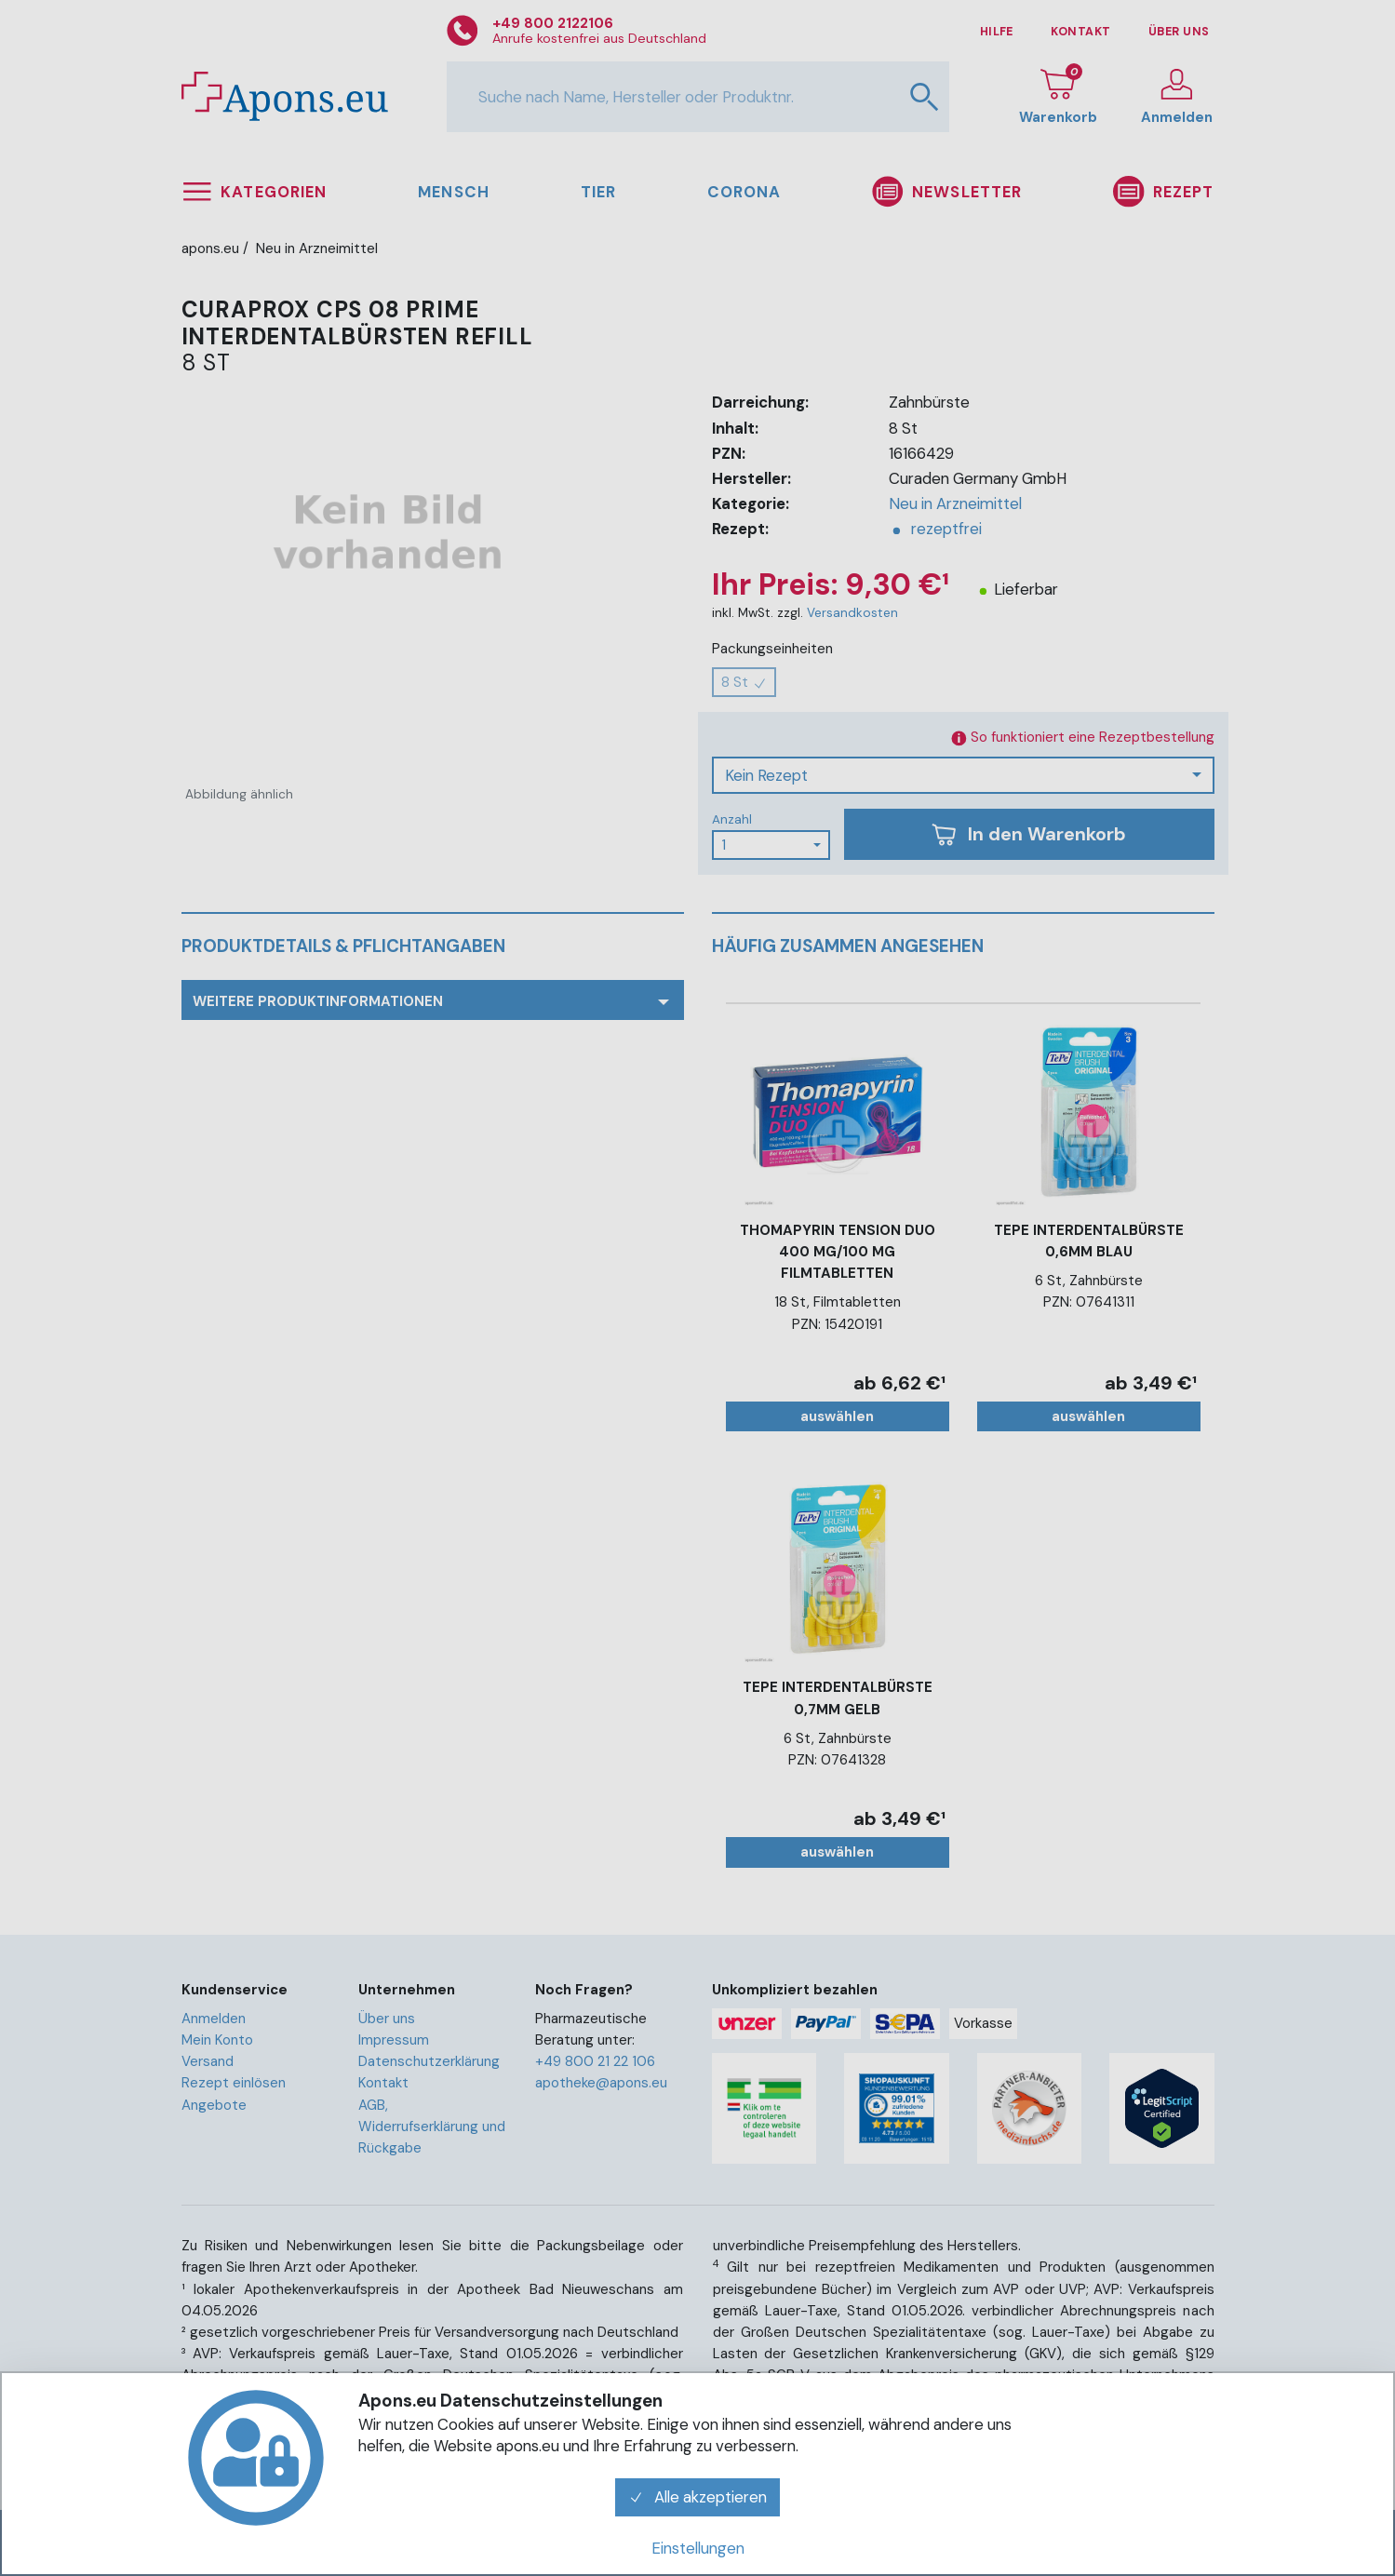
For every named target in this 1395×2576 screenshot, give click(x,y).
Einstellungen (697, 2548)
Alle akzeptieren (698, 2497)
